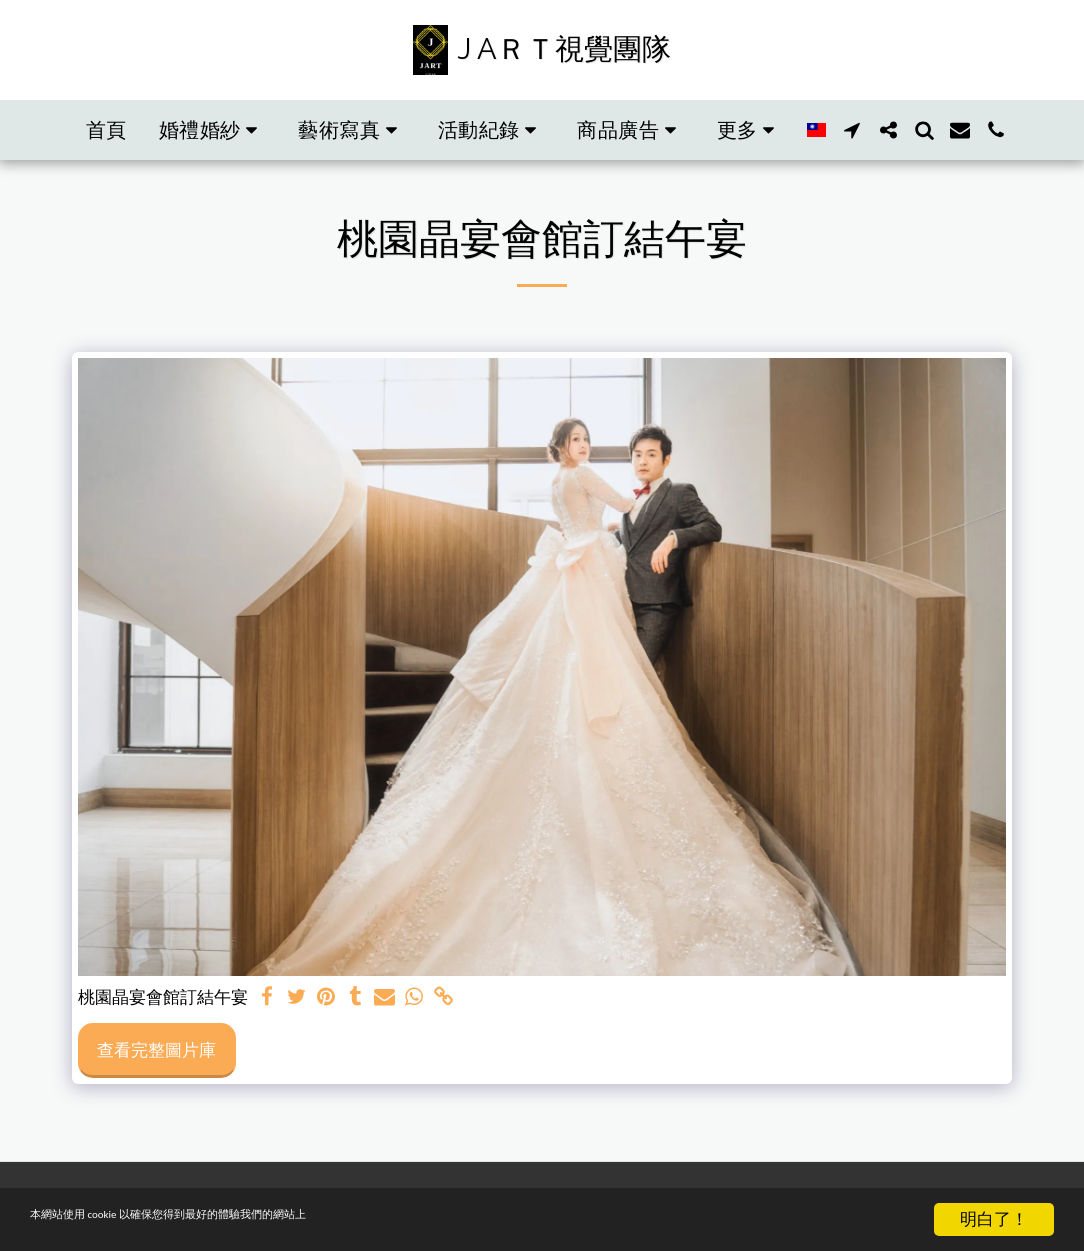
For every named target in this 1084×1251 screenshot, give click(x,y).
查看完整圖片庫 (156, 1049)
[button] (213, 130)
